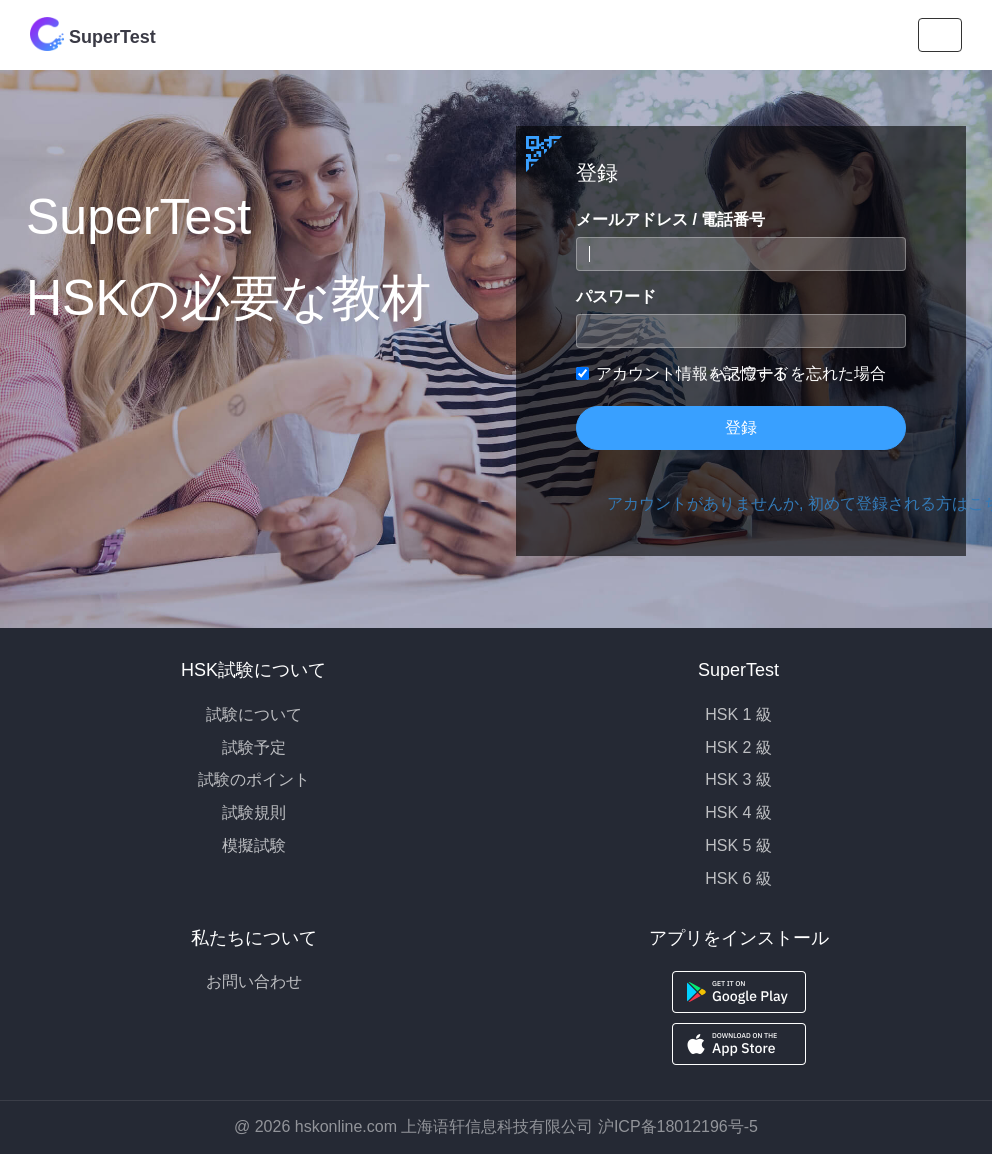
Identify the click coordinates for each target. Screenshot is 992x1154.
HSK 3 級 (738, 779)
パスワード (616, 296)
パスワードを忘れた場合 (798, 373)
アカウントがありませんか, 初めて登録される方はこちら (756, 503)
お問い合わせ (254, 981)
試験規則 (254, 812)
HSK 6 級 (738, 878)
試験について (254, 714)
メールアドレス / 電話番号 (670, 219)
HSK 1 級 (738, 714)
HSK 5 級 (738, 845)
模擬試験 (254, 845)
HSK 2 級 (738, 747)
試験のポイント (254, 779)
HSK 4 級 (738, 812)
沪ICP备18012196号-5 (678, 1126)
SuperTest (93, 34)
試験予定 (254, 747)
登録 (741, 427)
